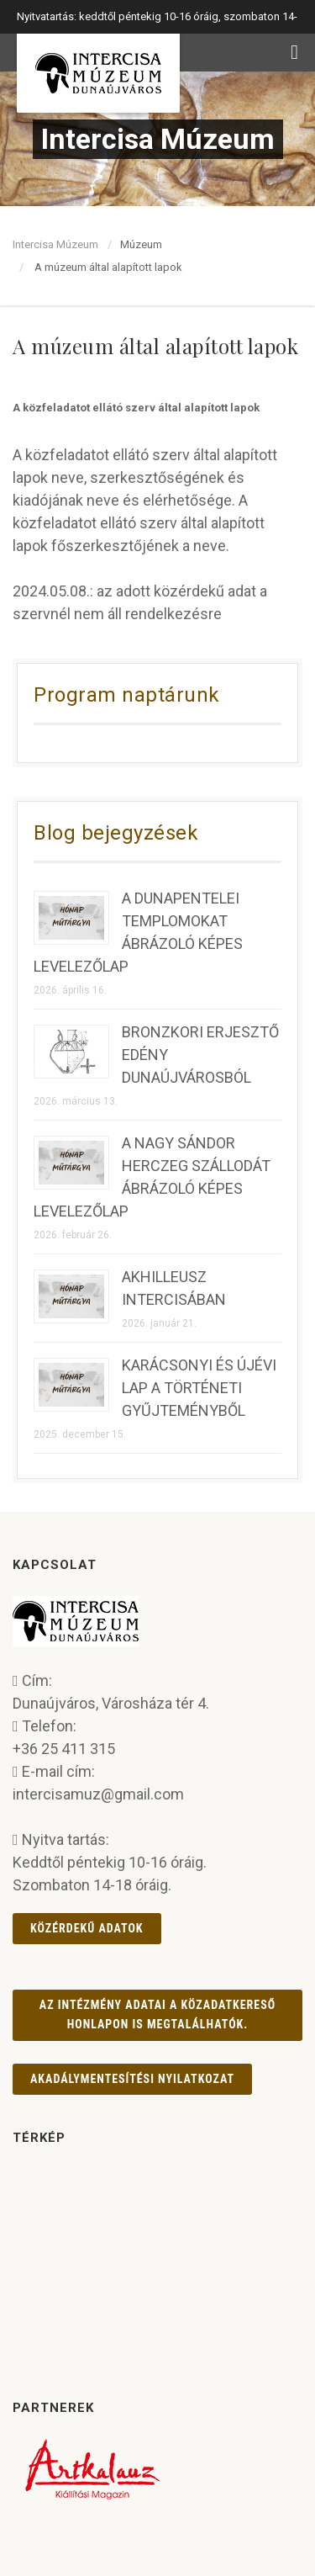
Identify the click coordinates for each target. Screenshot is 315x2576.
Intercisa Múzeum (55, 244)
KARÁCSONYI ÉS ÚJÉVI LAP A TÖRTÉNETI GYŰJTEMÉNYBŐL (199, 1387)
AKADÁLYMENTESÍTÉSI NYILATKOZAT (132, 2079)
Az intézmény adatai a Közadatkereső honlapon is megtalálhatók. (157, 2014)
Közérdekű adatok (87, 1928)
